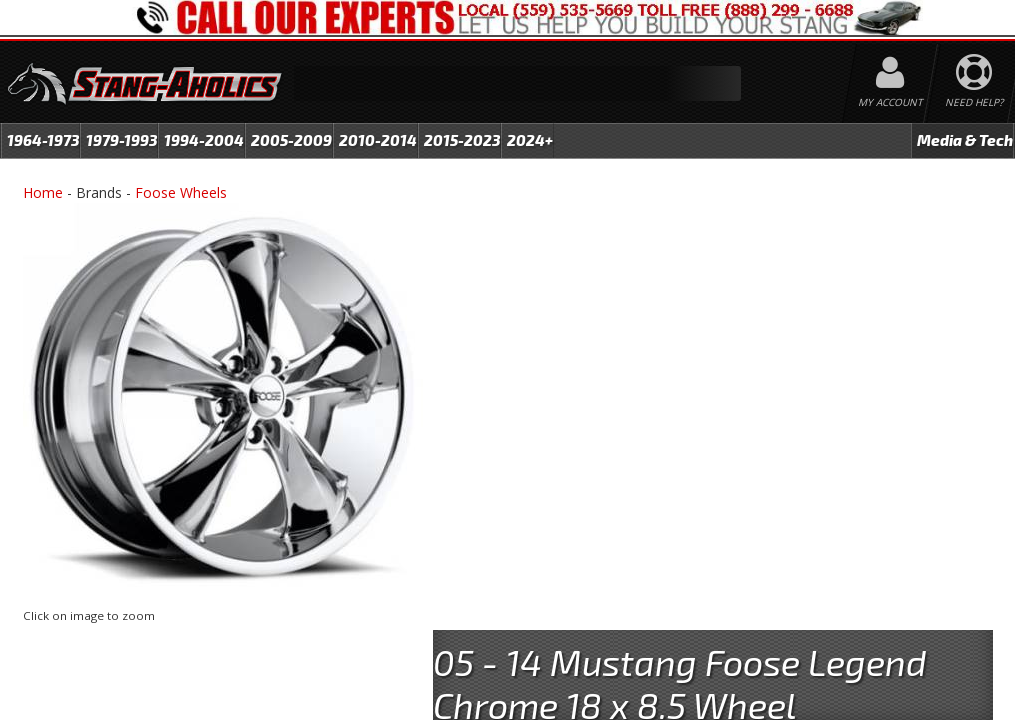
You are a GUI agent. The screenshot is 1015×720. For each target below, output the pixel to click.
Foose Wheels (181, 192)
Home (43, 192)
